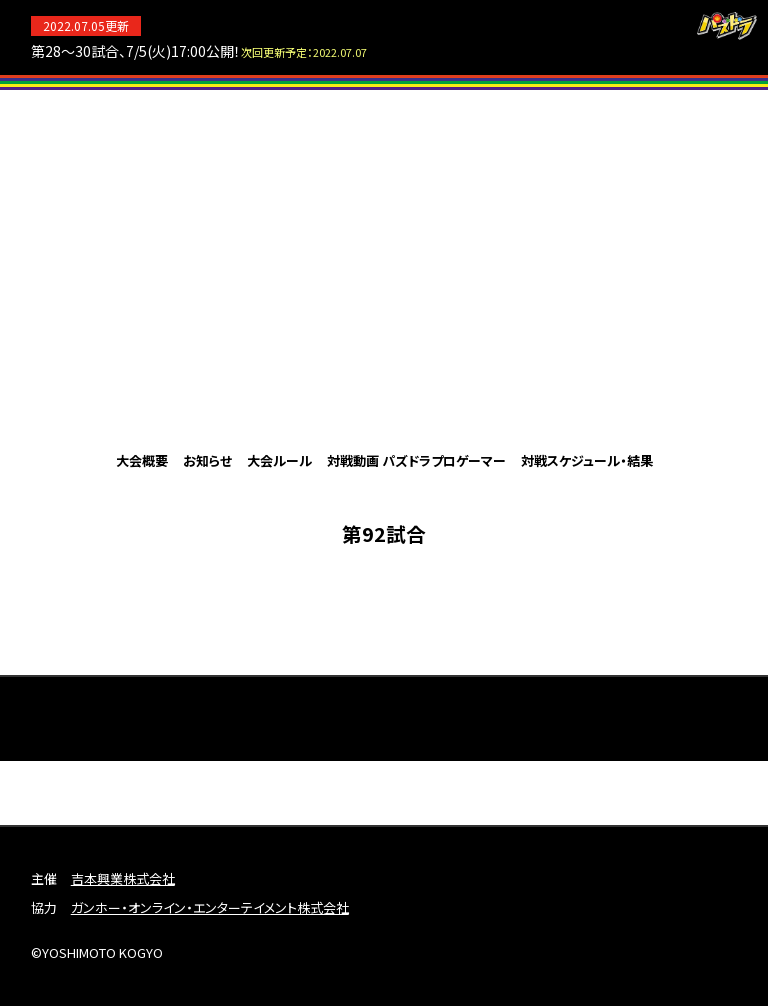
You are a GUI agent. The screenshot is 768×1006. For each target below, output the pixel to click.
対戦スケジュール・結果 (587, 460)
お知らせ (207, 460)
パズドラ (727, 26)
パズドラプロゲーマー (444, 460)
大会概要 (142, 460)
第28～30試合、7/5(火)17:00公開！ (199, 51)
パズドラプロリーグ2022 (384, 268)
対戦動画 (353, 460)
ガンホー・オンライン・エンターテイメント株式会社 (210, 907)
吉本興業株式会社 (123, 878)
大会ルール (279, 460)
